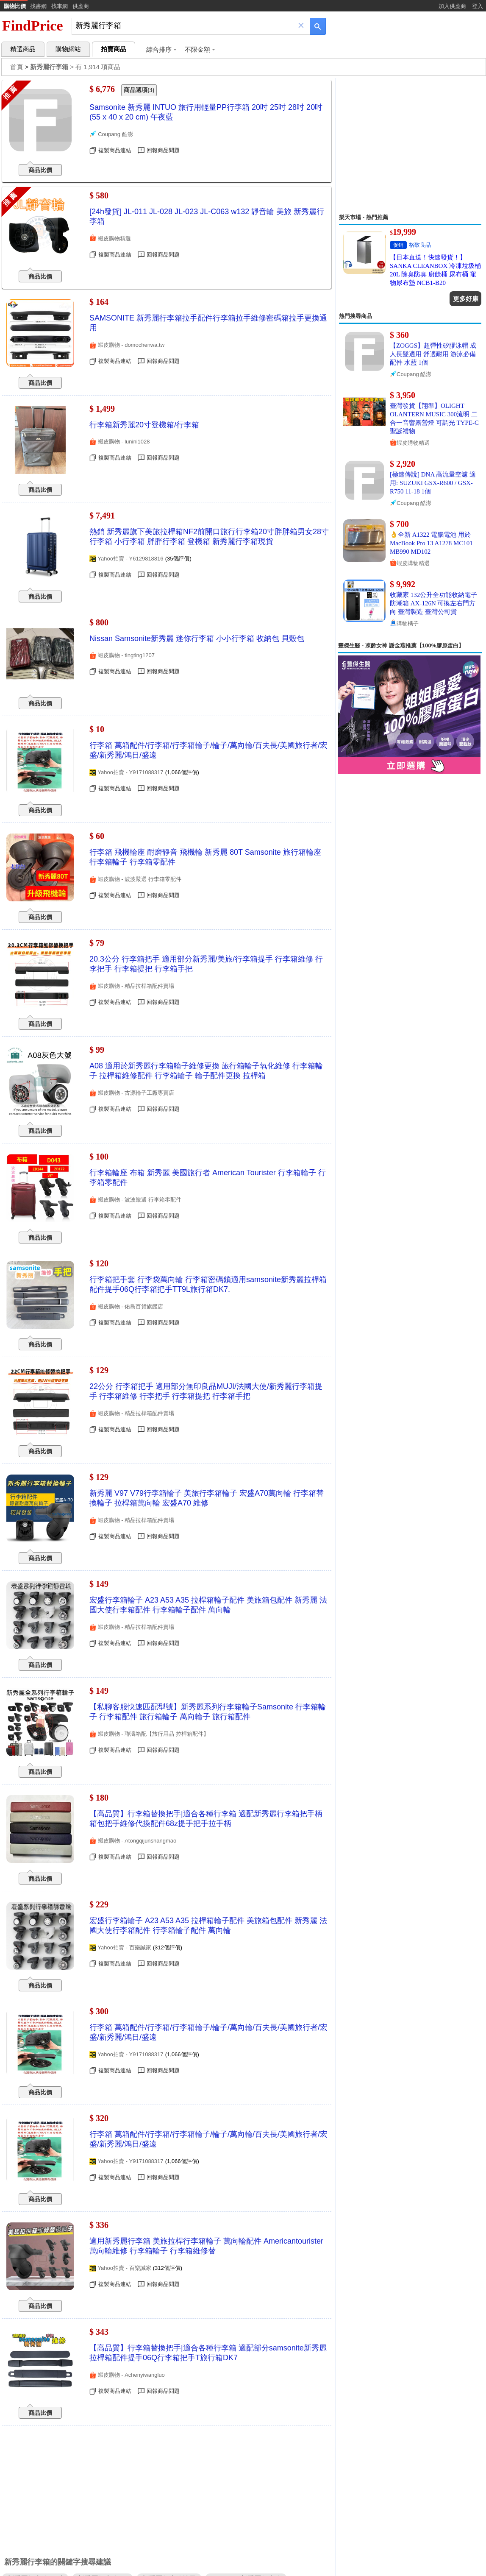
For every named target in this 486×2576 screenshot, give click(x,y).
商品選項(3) (139, 90)
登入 (477, 6)
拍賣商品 (113, 49)
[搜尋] (185, 25)
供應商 (80, 6)
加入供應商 (452, 6)
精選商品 (23, 49)
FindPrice (32, 25)
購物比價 (15, 6)
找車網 (59, 6)
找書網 (38, 6)
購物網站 (68, 49)
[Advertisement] (410, 145)
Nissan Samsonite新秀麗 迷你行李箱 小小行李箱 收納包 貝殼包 (196, 638)
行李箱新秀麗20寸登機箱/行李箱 (144, 425)
